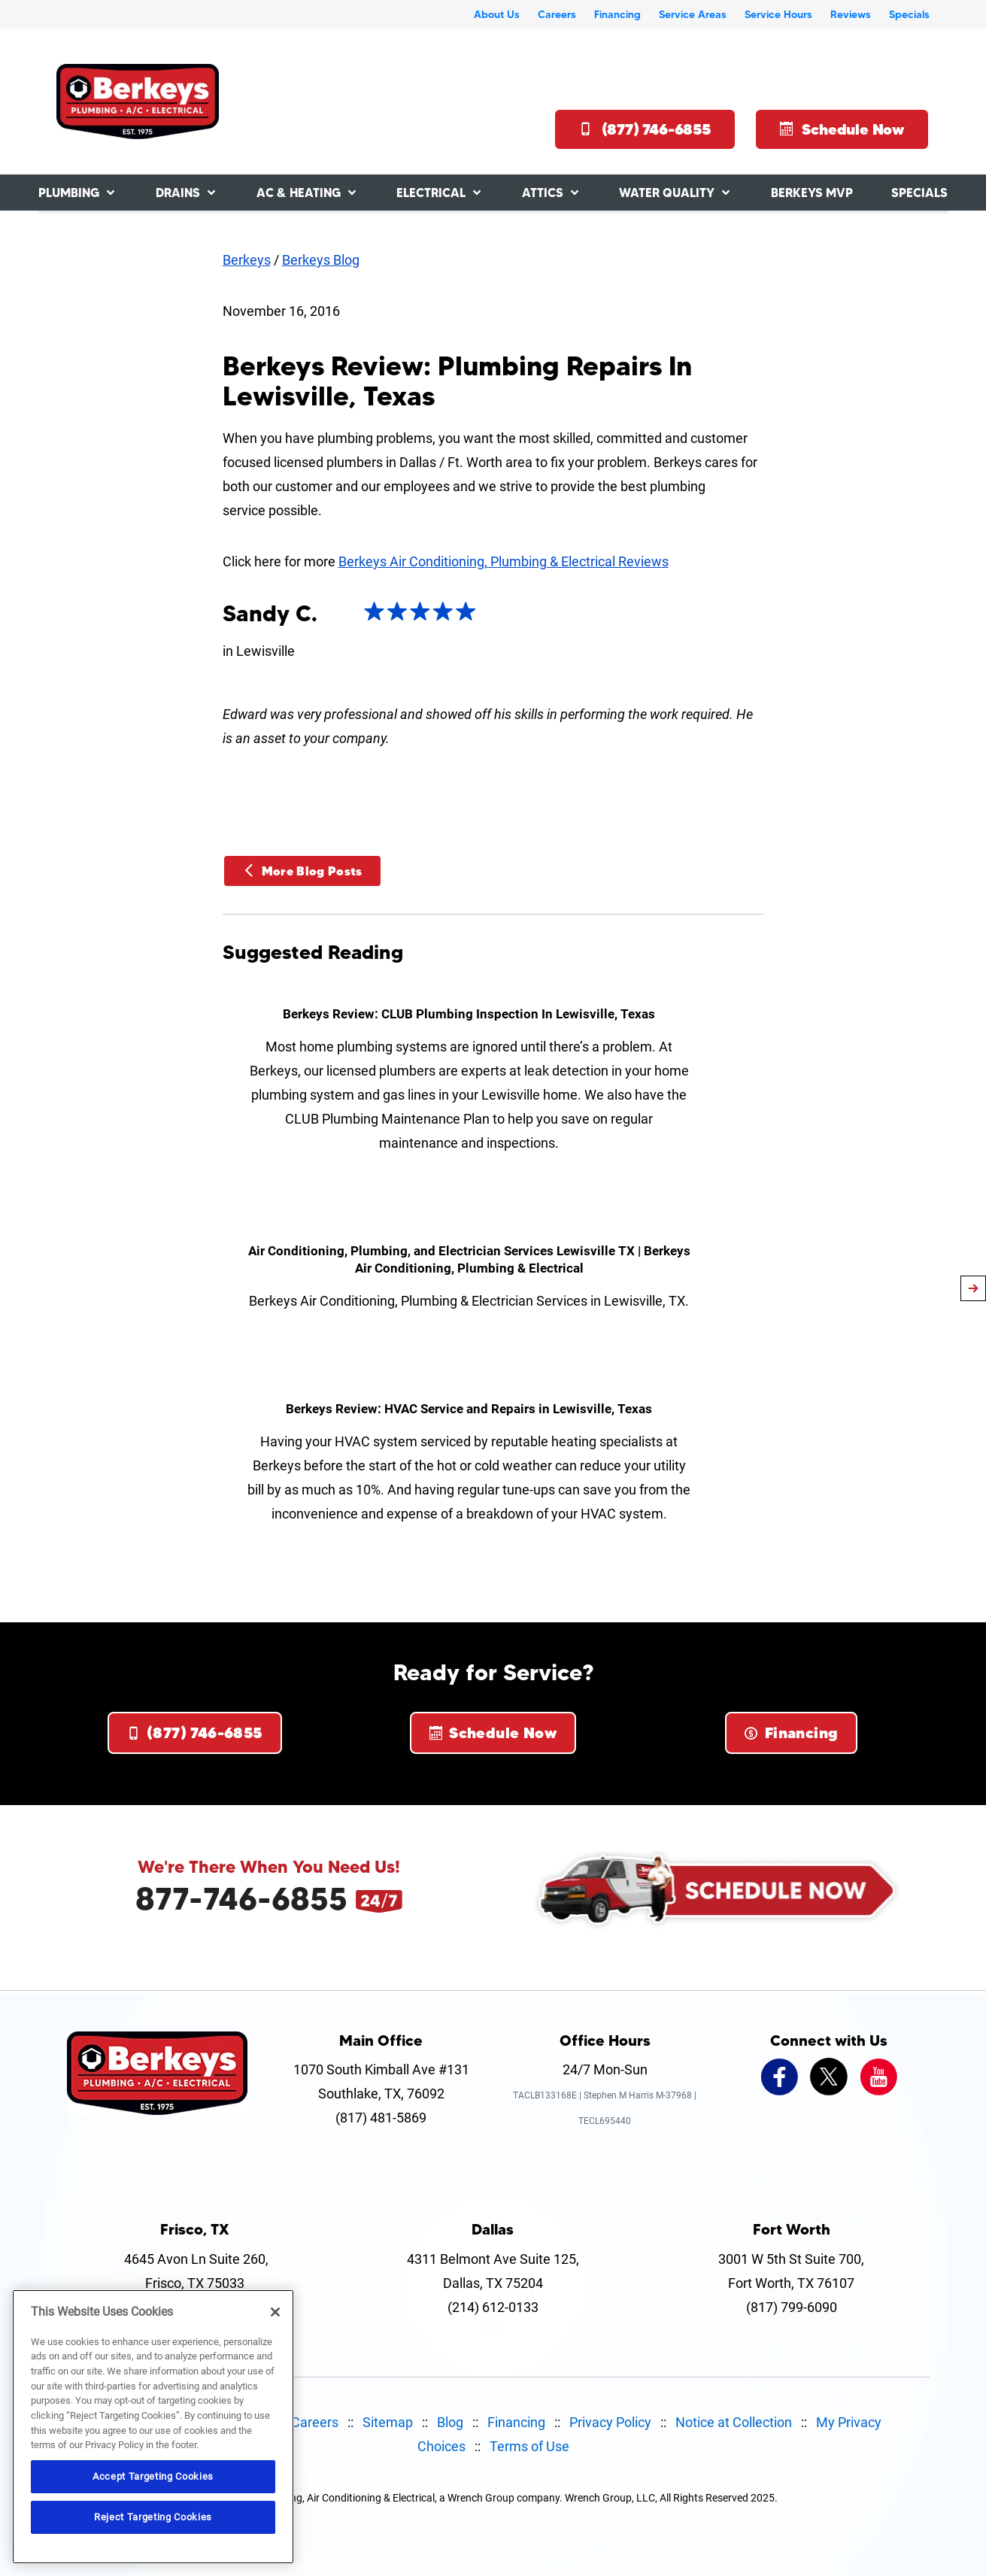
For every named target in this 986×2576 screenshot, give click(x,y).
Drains (178, 192)
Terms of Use (529, 2446)
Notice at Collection (733, 2422)
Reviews (850, 14)
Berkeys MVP (812, 192)
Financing (617, 14)
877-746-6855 (241, 1898)
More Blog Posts (302, 870)
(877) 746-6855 (645, 129)
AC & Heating (298, 192)
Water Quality (666, 192)
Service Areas (693, 14)
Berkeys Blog (321, 260)
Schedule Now (842, 129)
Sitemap (388, 2422)
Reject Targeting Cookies (153, 2517)
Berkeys (247, 260)
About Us (497, 14)
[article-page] (973, 1288)
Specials (909, 14)
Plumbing (68, 192)
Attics (542, 192)
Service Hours (778, 14)
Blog (450, 2422)
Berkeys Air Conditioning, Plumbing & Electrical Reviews (503, 561)
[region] (153, 2426)
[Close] (275, 2312)
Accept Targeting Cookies (153, 2476)
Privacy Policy (610, 2422)
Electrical (431, 192)
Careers (557, 14)
